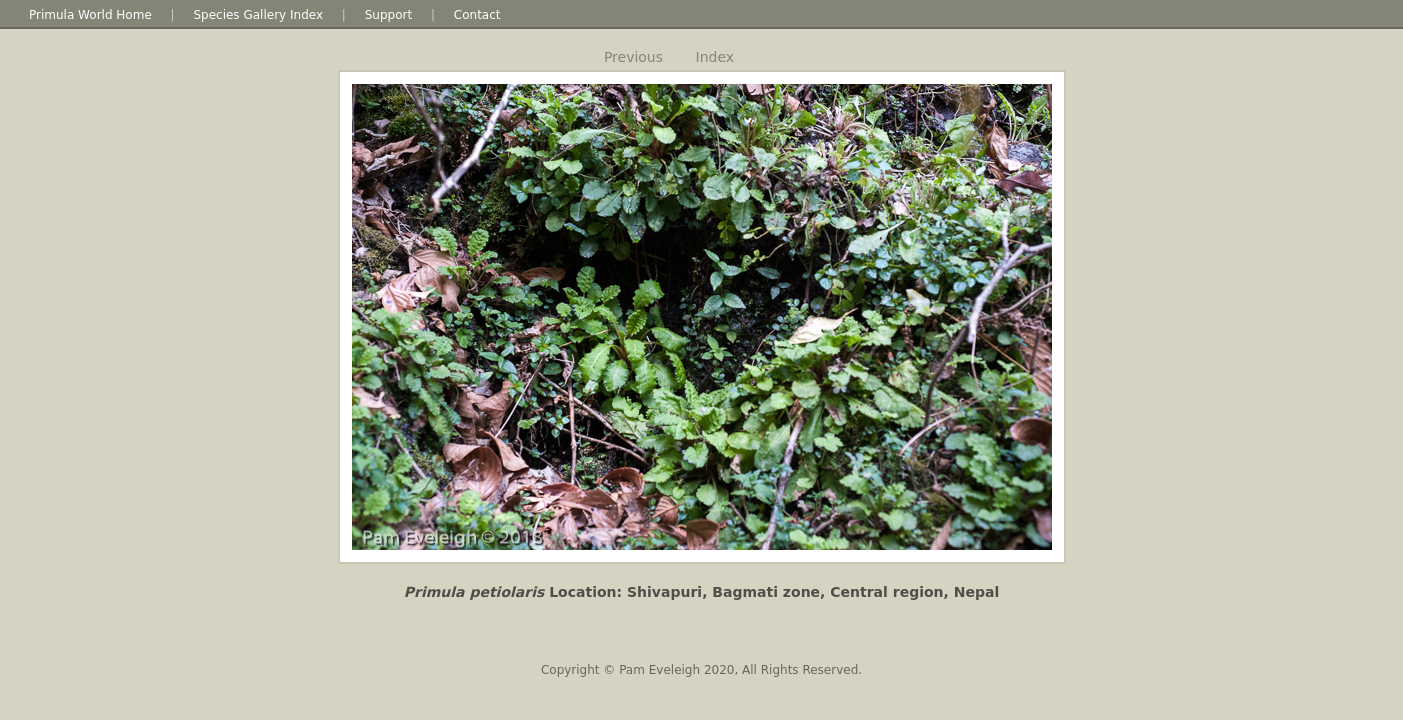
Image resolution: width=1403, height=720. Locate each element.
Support (388, 15)
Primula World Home (90, 15)
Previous (633, 57)
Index (715, 57)
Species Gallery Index (258, 15)
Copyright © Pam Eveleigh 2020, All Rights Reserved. (701, 670)
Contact (477, 15)
